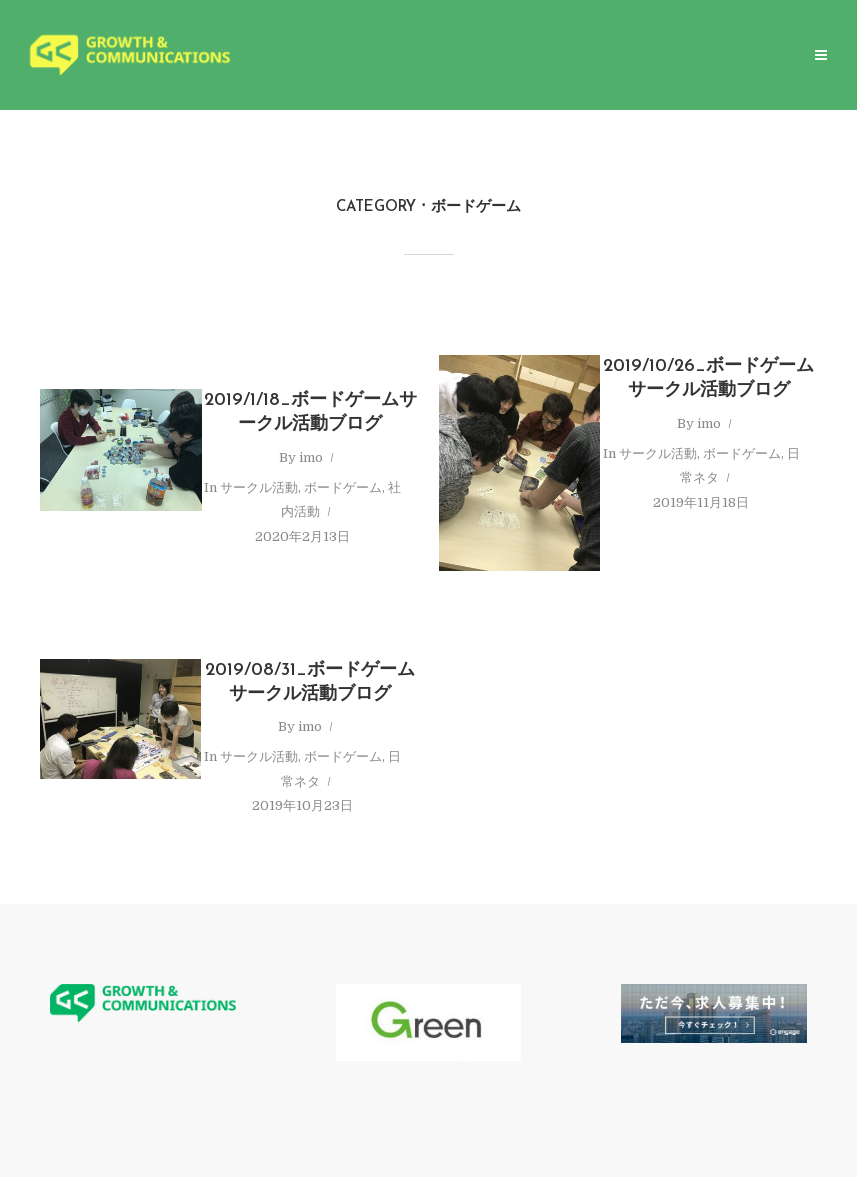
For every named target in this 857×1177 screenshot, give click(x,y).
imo (311, 457)
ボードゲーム (343, 487)
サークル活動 (259, 487)
